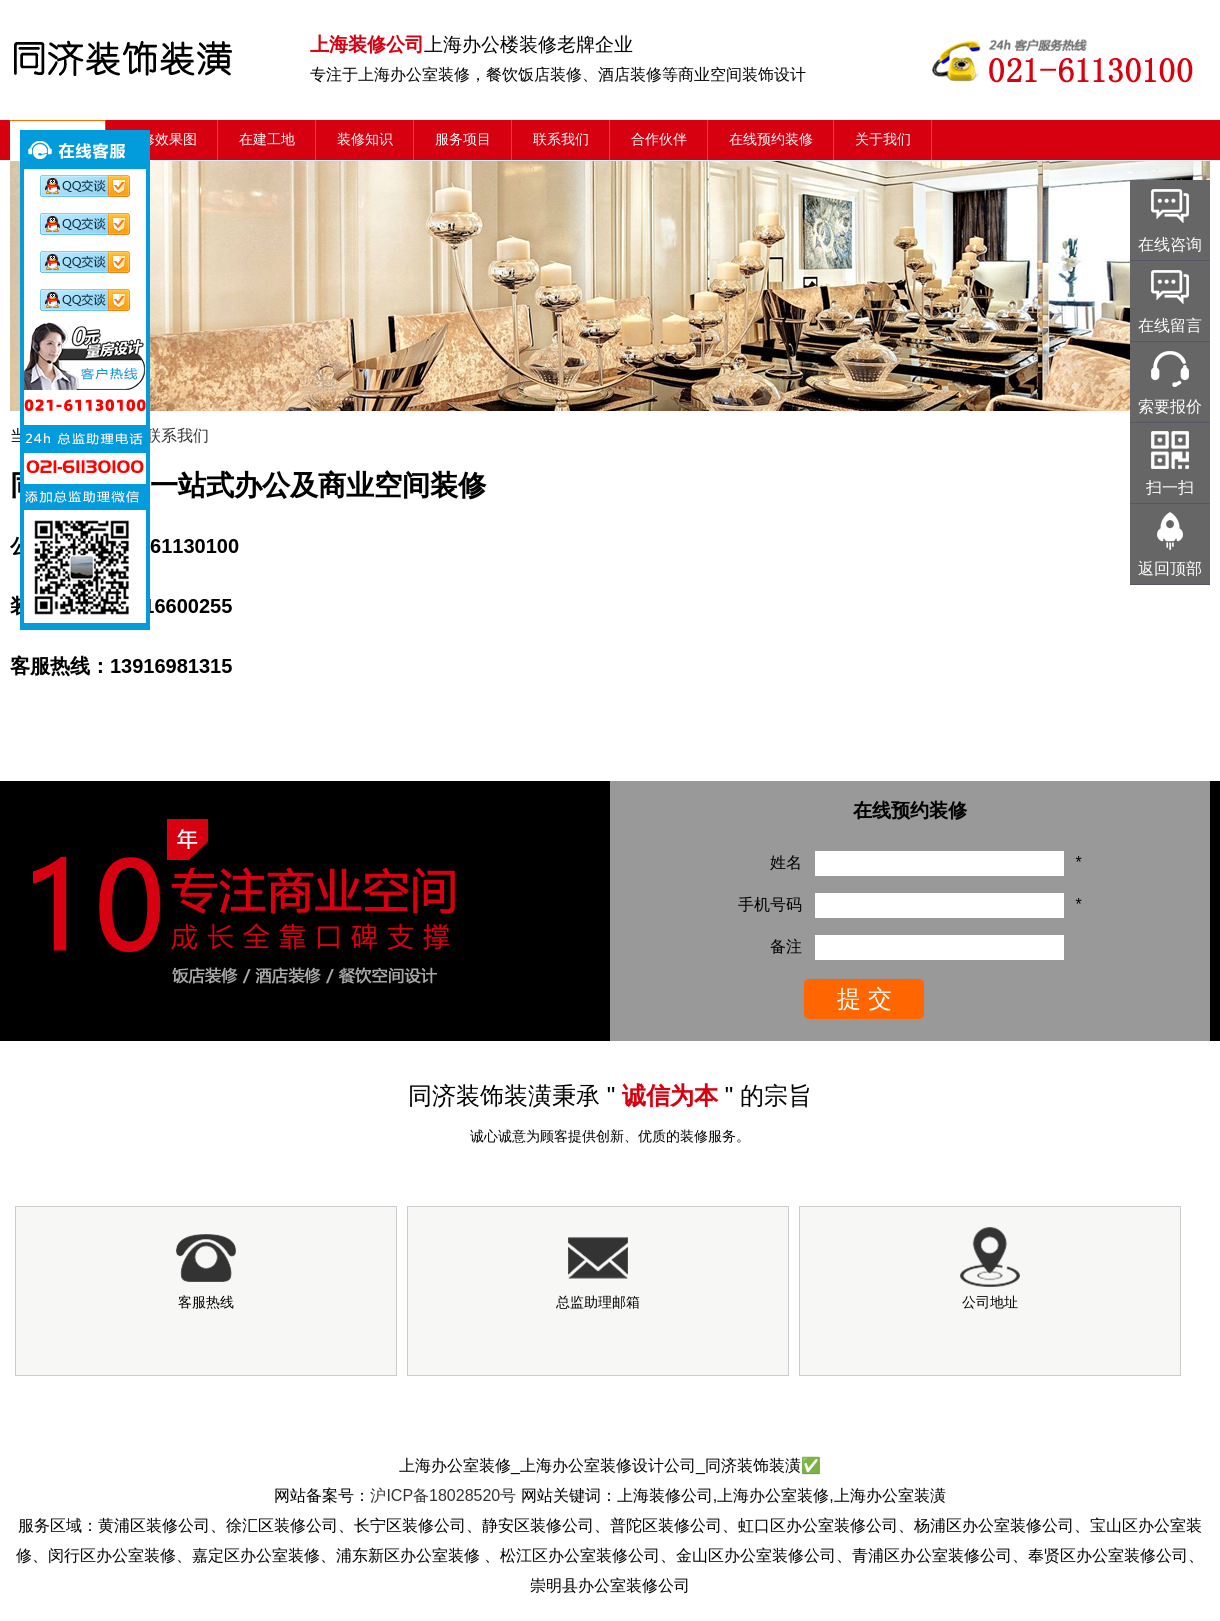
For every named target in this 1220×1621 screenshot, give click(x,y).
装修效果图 (162, 139)
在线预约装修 (771, 139)
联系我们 (561, 139)
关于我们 (883, 139)
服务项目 (463, 139)
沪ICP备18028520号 (443, 1495)
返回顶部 (1170, 568)
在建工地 (267, 139)
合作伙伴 (659, 139)
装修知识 (365, 139)
